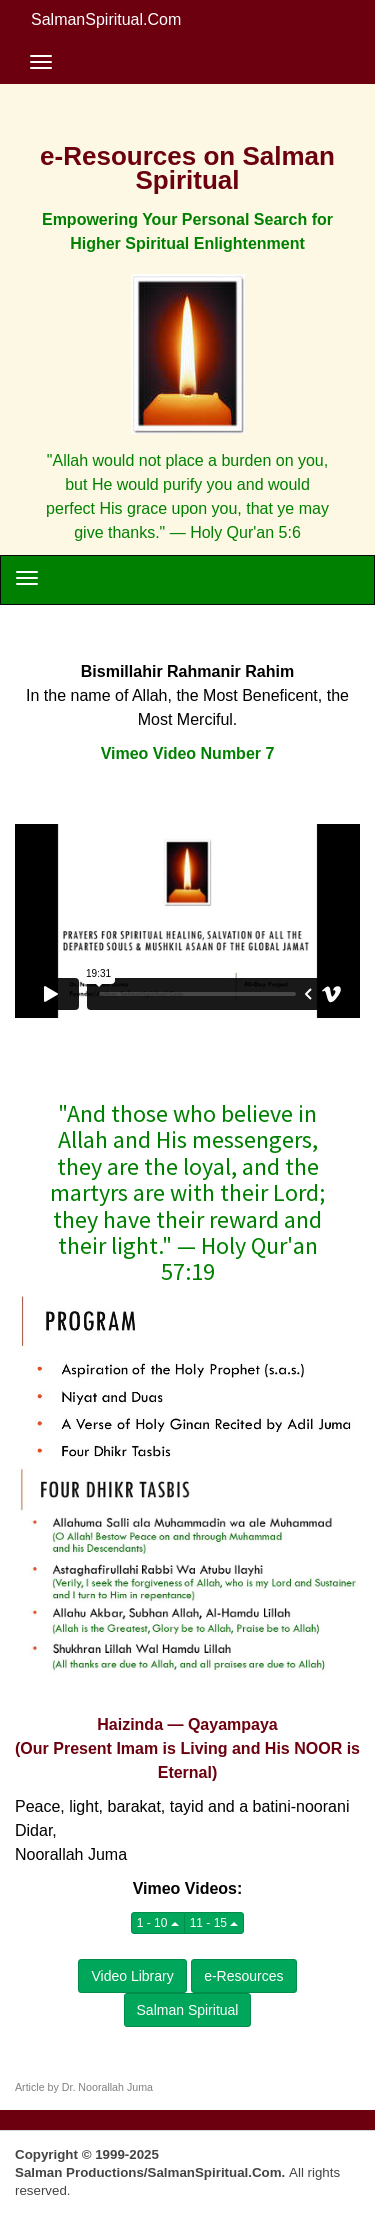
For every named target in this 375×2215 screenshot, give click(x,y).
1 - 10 (158, 1923)
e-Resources (243, 1976)
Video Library (132, 1976)
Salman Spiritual (188, 2010)
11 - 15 (214, 1923)
